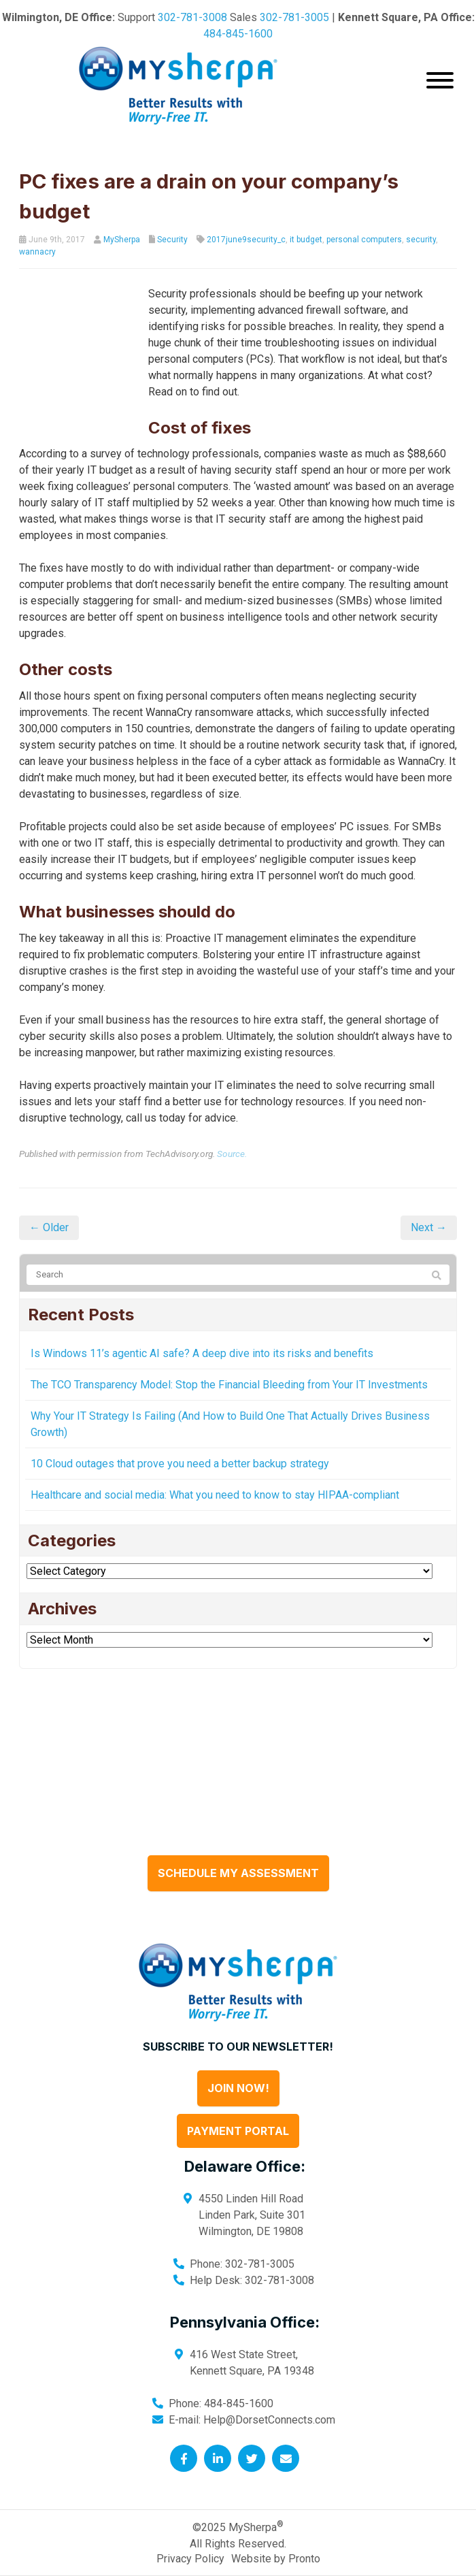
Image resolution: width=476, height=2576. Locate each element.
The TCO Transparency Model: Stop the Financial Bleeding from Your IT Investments (229, 1352)
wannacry (37, 252)
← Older (49, 1194)
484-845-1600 (238, 33)
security (421, 239)
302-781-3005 (294, 17)
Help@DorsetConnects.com (269, 2387)
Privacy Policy (190, 2526)
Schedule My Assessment (238, 1840)
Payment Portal (238, 2098)
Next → (429, 1194)
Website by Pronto (275, 2526)
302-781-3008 (192, 17)
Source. (232, 1120)
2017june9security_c (246, 239)
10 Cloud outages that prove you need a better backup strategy (180, 1430)
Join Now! (238, 2055)
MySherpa (121, 239)
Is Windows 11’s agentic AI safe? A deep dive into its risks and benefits (202, 1320)
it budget (306, 239)
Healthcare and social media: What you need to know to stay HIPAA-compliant (215, 1462)
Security (172, 239)
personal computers (364, 239)
